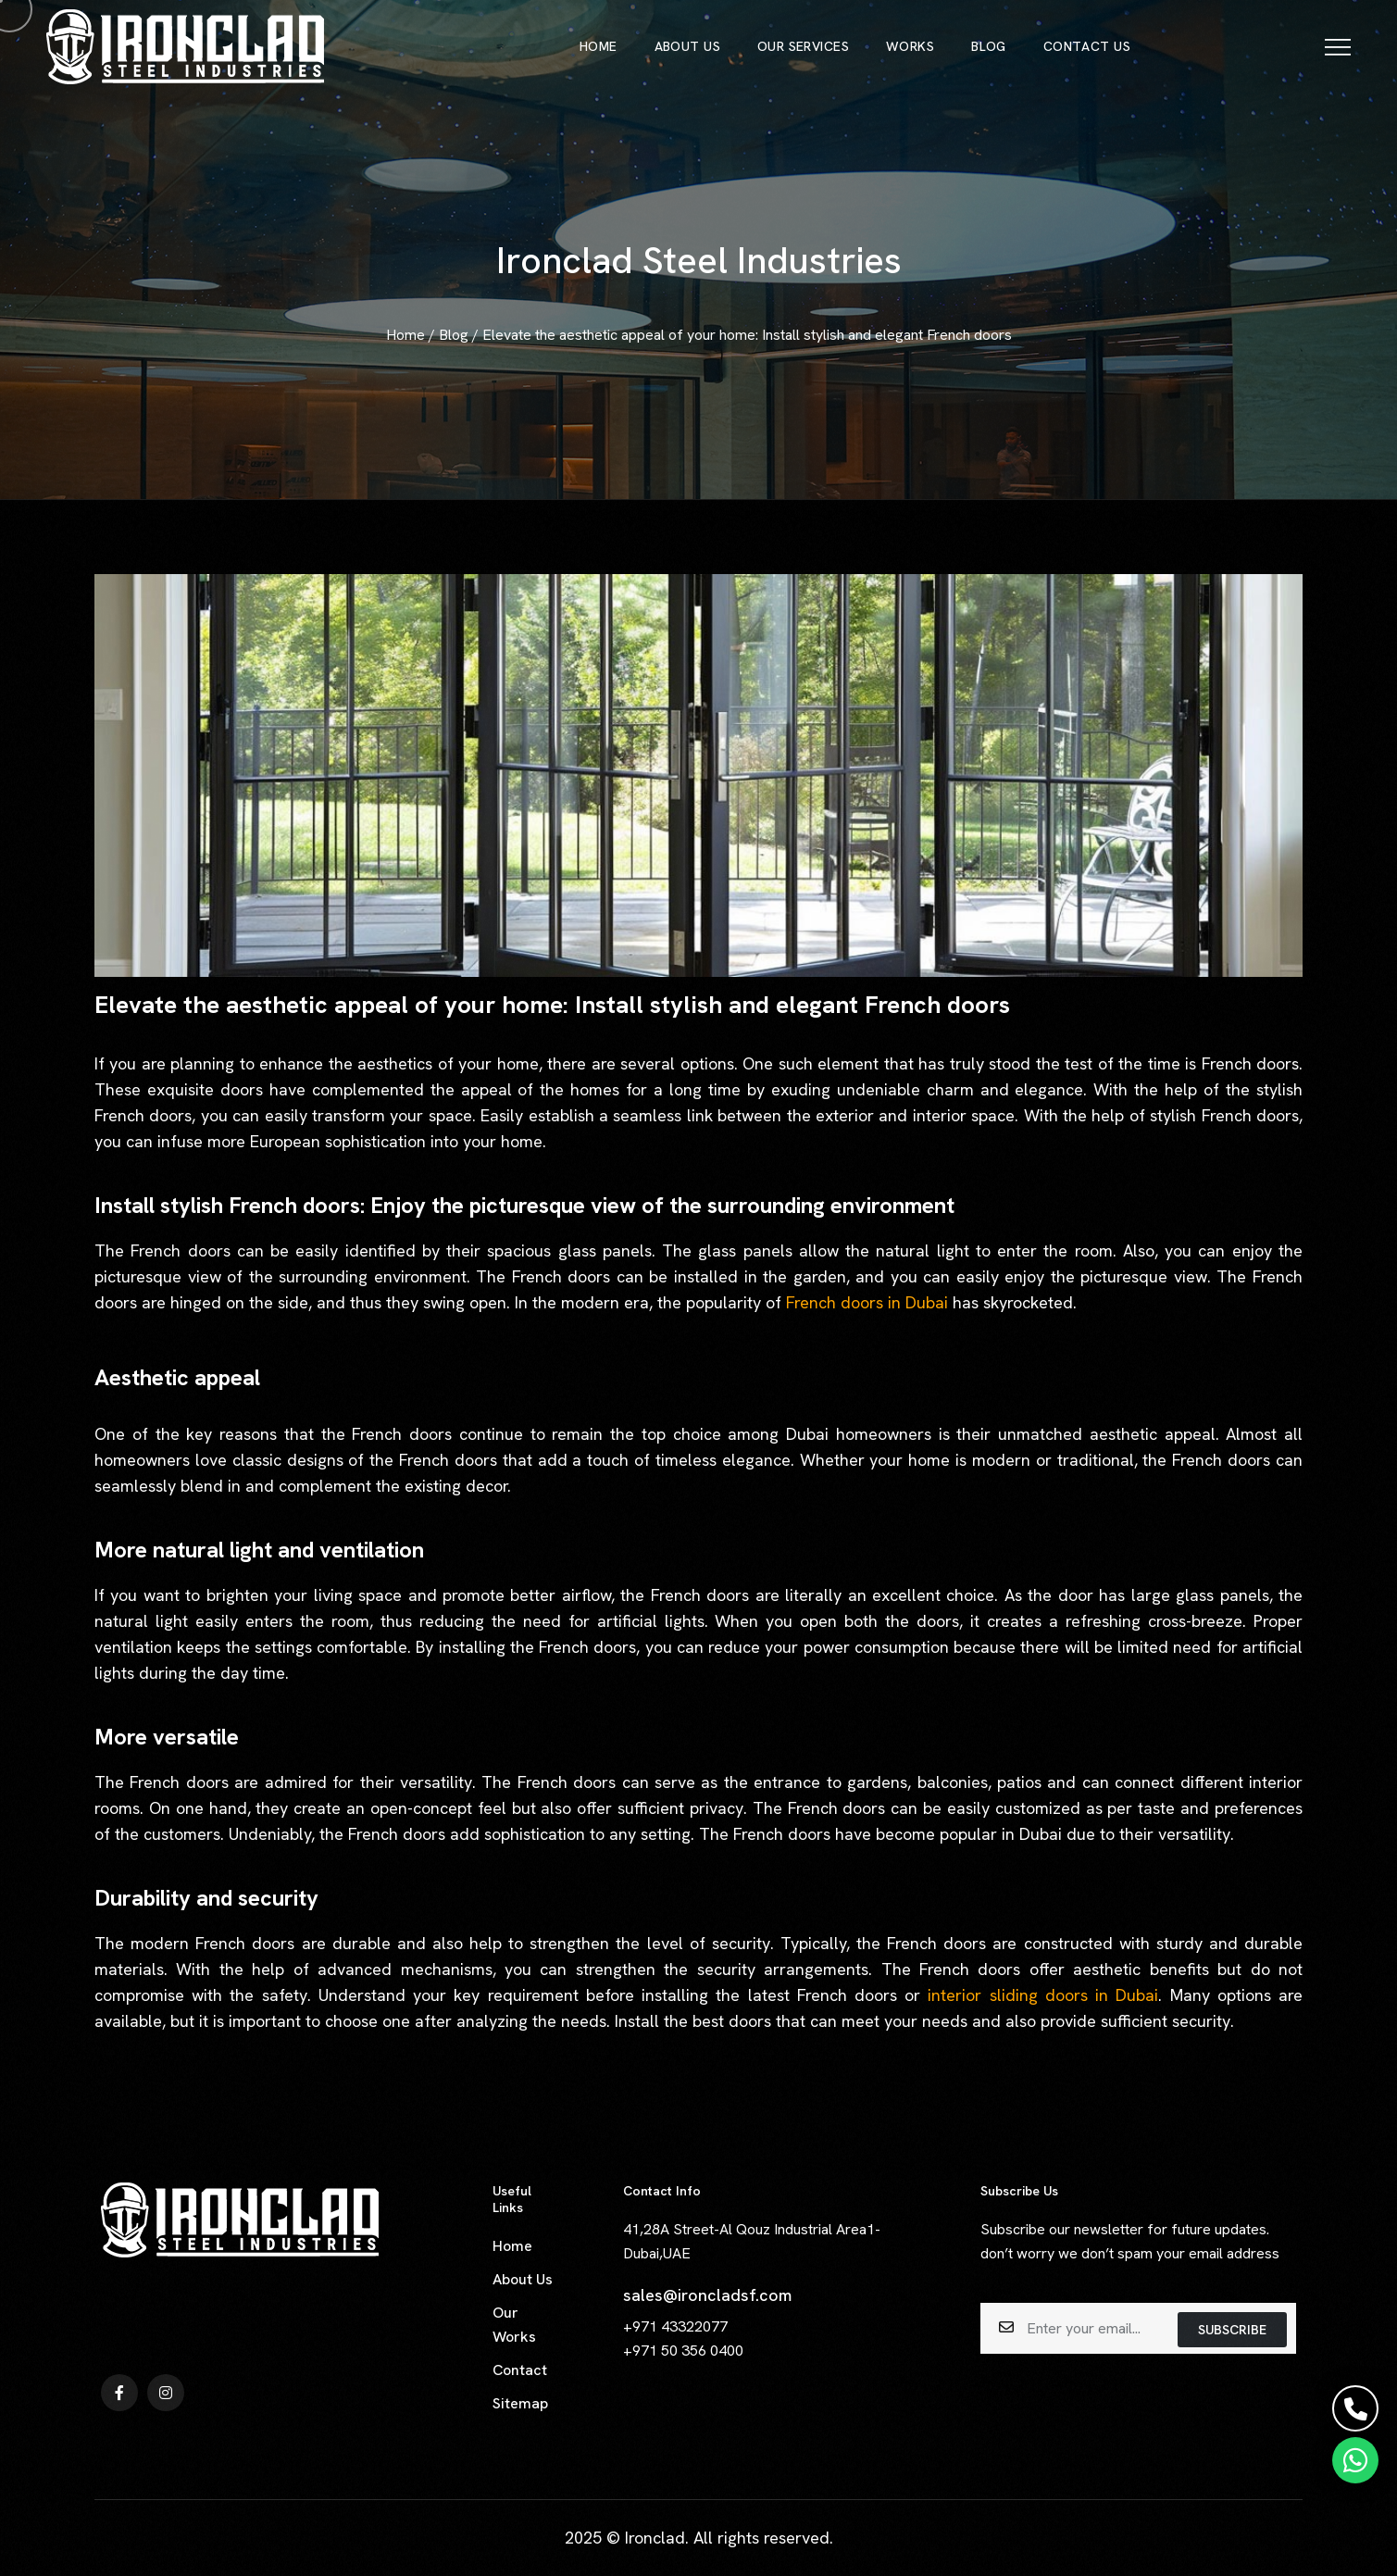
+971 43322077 (675, 2326)
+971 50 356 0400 (683, 2350)
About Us (523, 2279)
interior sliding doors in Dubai (1043, 1995)
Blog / (460, 334)
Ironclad (655, 2537)
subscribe (1232, 2329)
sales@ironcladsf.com (707, 2295)
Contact (520, 2370)
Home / (412, 334)
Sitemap (520, 2403)
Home (512, 2246)
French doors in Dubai (869, 1302)
